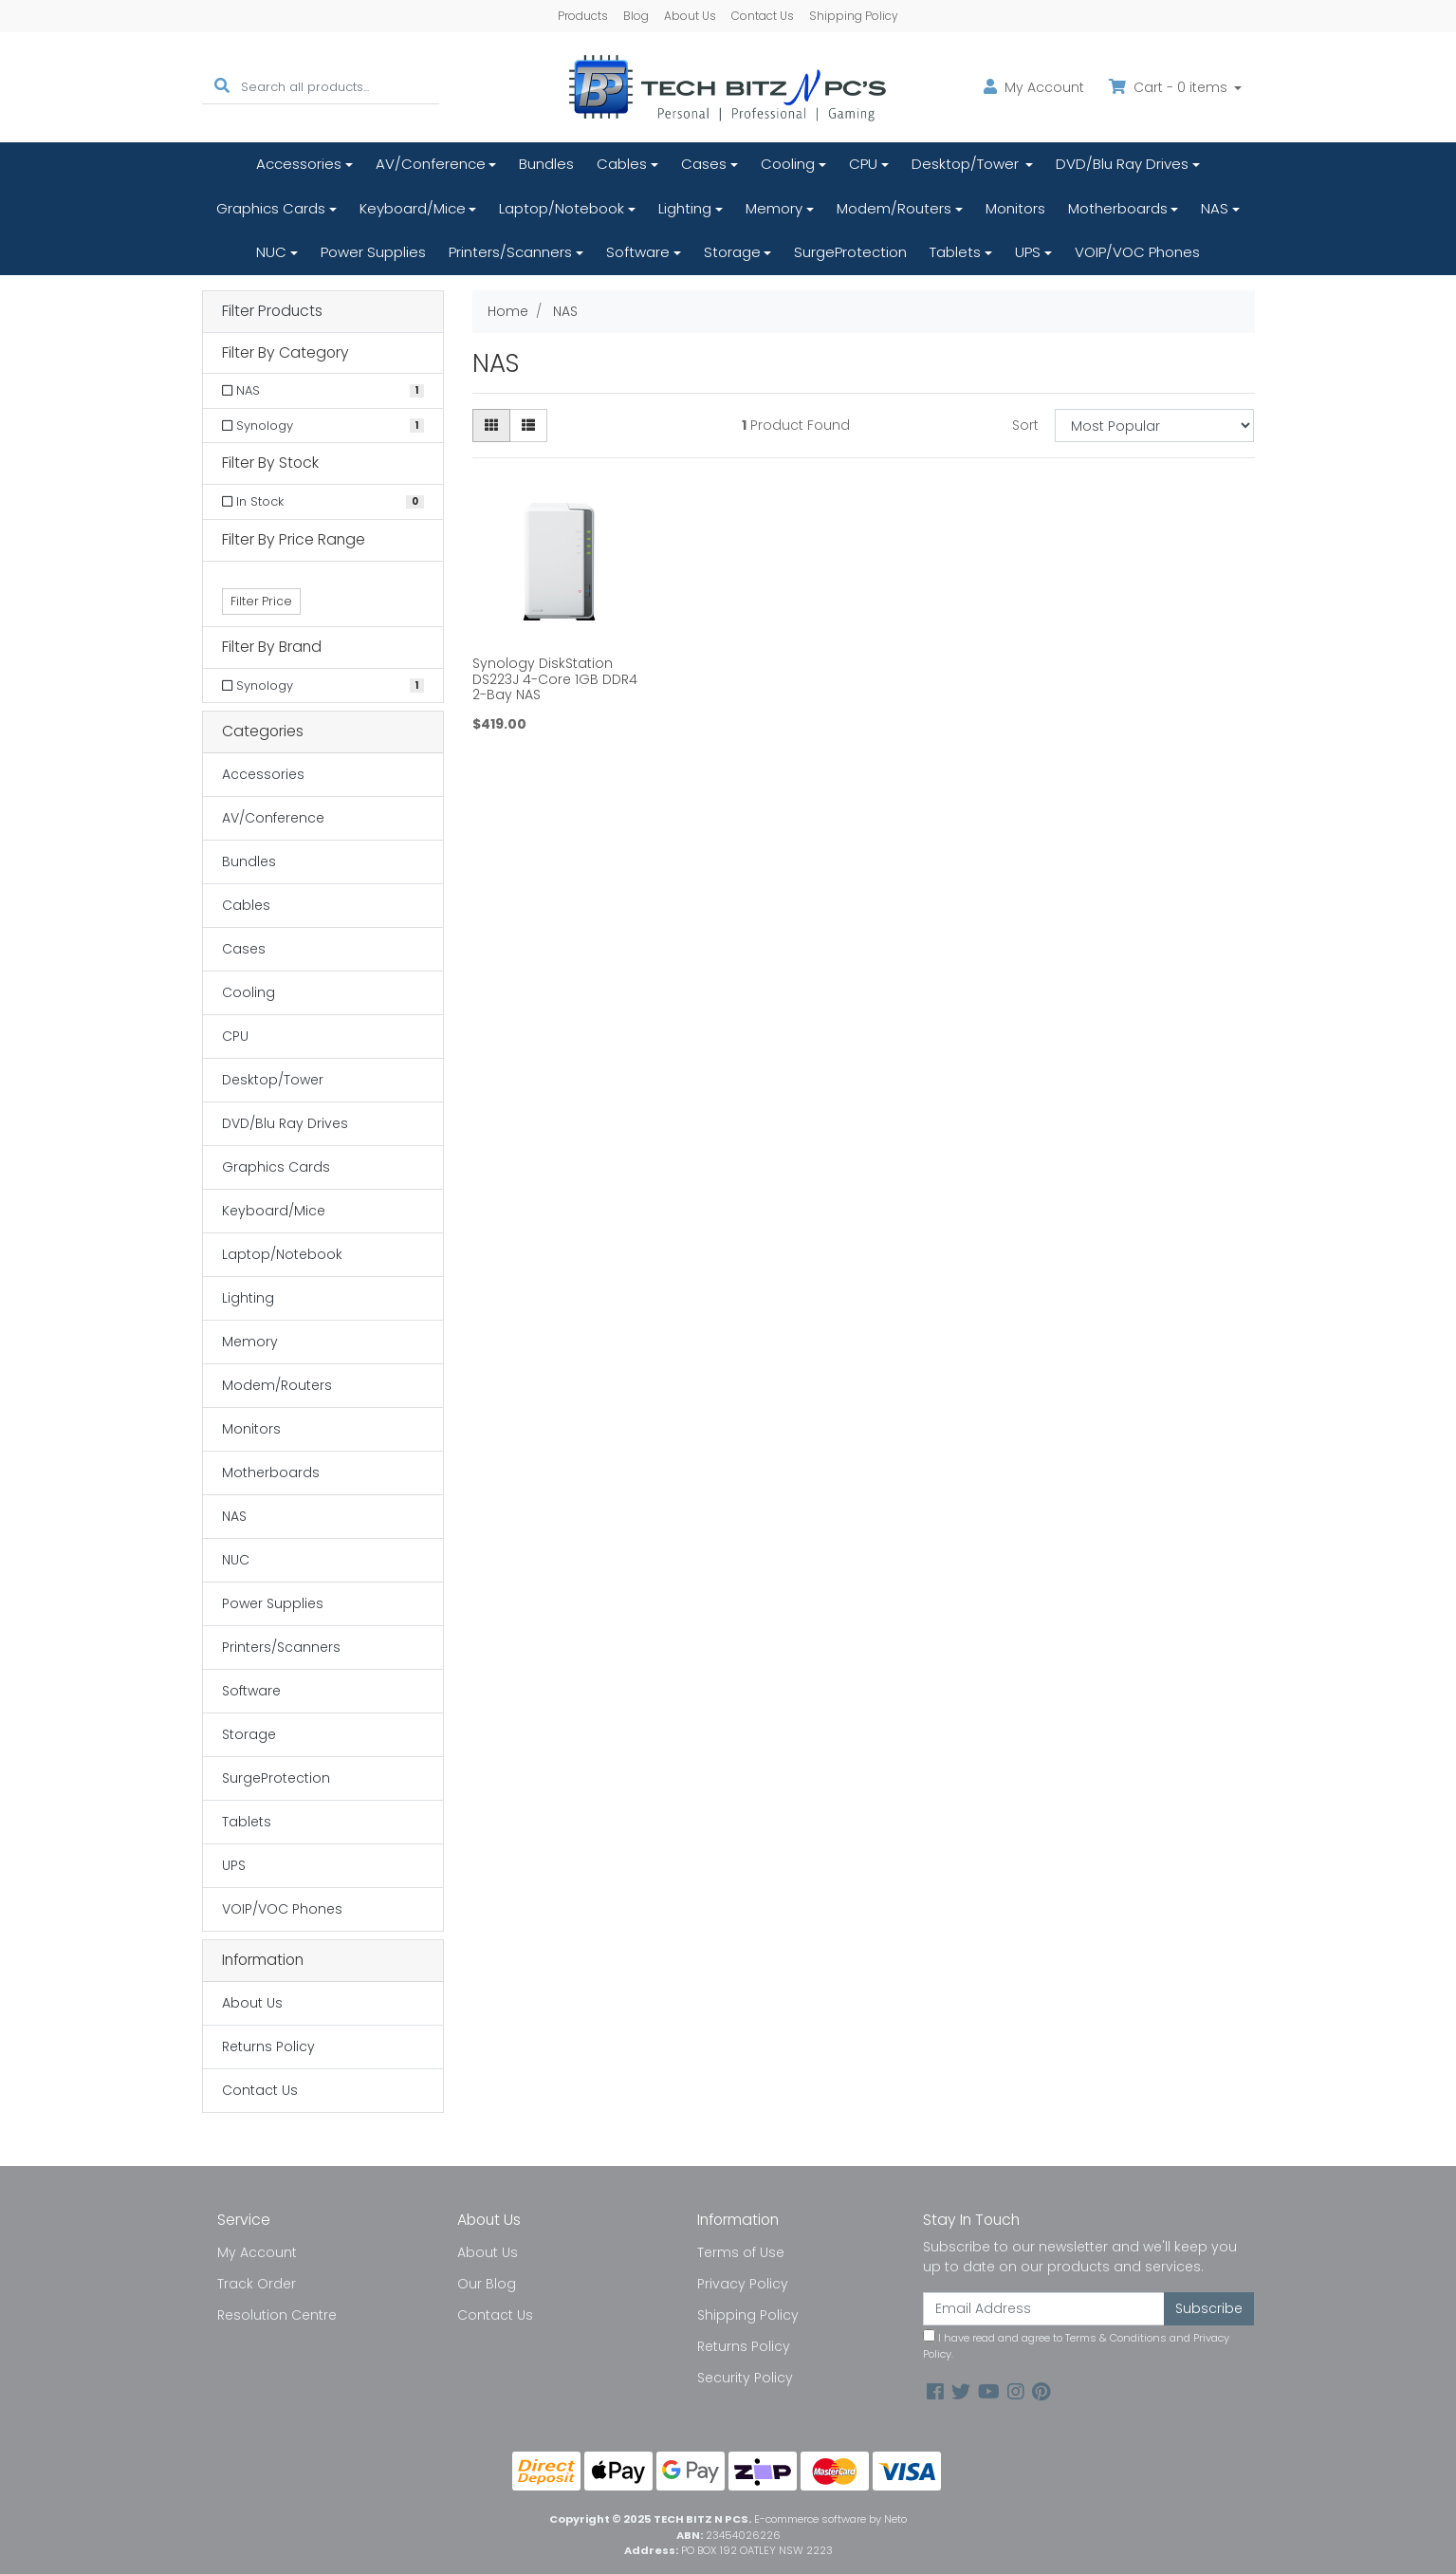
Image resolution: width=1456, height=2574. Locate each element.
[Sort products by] (1155, 425)
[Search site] (222, 86)
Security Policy (745, 2377)
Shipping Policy (853, 16)
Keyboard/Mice (412, 208)
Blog (636, 16)
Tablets (955, 252)
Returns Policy (268, 2046)
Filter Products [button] (272, 312)
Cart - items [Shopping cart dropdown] (1170, 87)
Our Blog (486, 2283)
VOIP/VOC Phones (1137, 252)
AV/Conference (431, 164)
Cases (704, 164)
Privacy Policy (742, 2283)
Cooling (788, 164)
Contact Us (762, 16)
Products (583, 16)
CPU (863, 164)
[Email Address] (1044, 2308)
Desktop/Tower (967, 164)
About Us (690, 16)
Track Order (256, 2283)
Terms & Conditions (1116, 2337)
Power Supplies (373, 252)
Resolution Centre (277, 2314)
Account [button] (1034, 87)
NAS (1214, 208)
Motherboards (1118, 208)
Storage (732, 252)
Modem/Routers (894, 208)
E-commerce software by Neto (830, 2519)
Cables (622, 164)
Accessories (298, 164)
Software (638, 252)
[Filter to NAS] (323, 391)
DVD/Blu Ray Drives (1122, 164)
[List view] (528, 425)
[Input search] (340, 86)
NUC (271, 252)
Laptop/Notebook (561, 208)
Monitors (1015, 208)
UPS (1028, 252)
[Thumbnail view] (491, 425)
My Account (257, 2252)
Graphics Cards (270, 208)
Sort (1025, 425)
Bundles (546, 164)
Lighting (684, 208)
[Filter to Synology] (323, 426)
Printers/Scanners (510, 252)
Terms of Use (740, 2252)
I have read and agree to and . (1076, 2345)
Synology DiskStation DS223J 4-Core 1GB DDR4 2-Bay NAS (554, 679)
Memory (774, 208)
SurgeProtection (850, 252)
